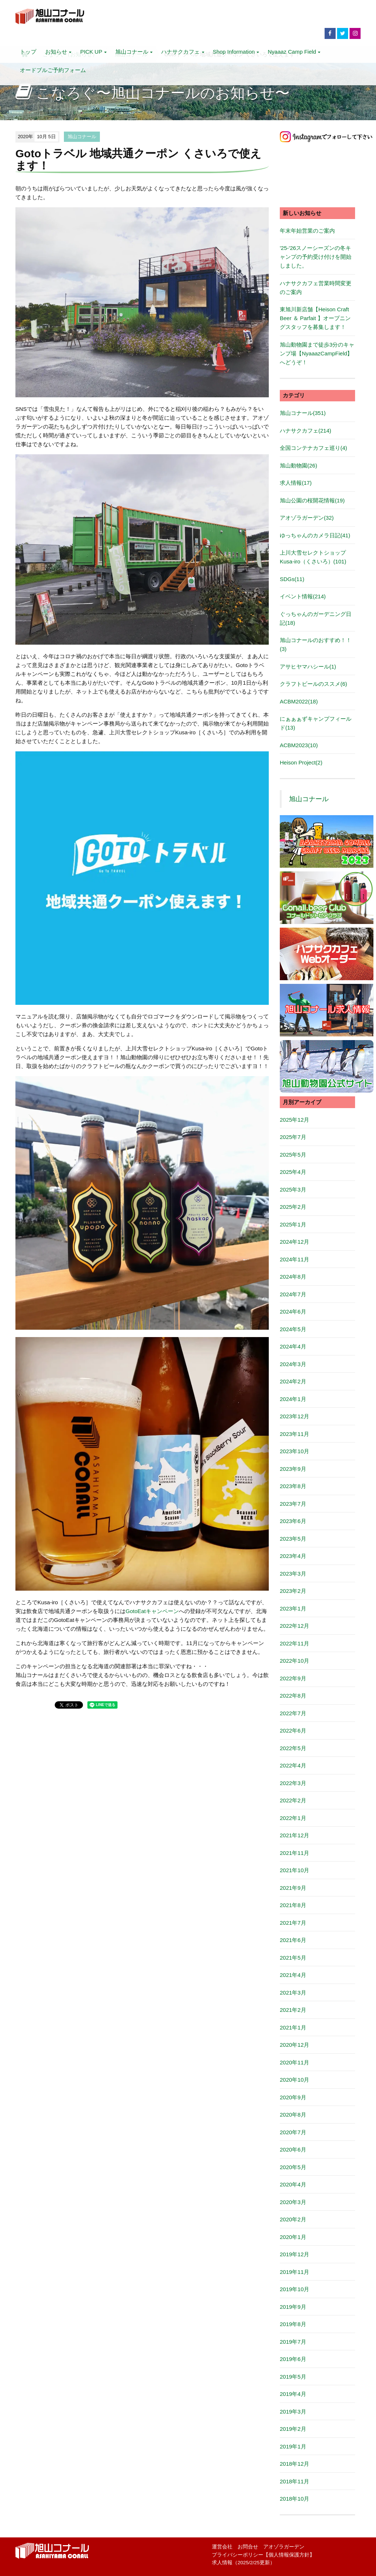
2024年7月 (293, 1294)
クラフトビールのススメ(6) (313, 684)
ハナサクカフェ (182, 52)
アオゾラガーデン (283, 2547)
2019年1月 (293, 2446)
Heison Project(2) (301, 762)
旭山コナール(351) (303, 413)
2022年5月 (293, 1748)
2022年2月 (293, 1800)
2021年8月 (293, 1905)
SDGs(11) (292, 579)
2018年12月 (294, 2464)
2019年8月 (293, 2324)
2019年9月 (293, 2307)
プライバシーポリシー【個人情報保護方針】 (263, 2555)
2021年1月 (293, 2027)
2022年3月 (293, 1783)
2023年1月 (293, 1608)
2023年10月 (294, 1451)
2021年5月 (293, 1958)
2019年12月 (294, 2254)
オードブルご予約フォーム (53, 70)
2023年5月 (293, 1539)
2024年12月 (294, 1242)
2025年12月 (294, 1120)
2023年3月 (293, 1573)
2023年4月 (293, 1556)
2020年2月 (293, 2219)
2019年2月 (293, 2429)
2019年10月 (294, 2289)
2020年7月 (293, 2132)
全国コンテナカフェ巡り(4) (313, 448)
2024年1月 (293, 1399)
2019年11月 (294, 2272)
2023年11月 (294, 1434)
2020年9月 (293, 2097)
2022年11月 (294, 1643)
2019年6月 (293, 2359)
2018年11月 (294, 2481)
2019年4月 (293, 2394)
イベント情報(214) (303, 596)
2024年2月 (293, 1381)
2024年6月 (293, 1311)
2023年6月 (293, 1521)
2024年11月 (294, 1259)
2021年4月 (293, 1975)
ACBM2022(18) (299, 701)
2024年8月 (293, 1276)
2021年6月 (293, 1940)
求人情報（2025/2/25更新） (243, 2562)
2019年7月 (293, 2342)
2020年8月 (293, 2114)
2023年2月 (293, 1591)
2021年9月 (293, 1888)
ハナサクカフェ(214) (305, 430)
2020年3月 (293, 2202)
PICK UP (93, 52)
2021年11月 (294, 1853)
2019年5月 (293, 2376)
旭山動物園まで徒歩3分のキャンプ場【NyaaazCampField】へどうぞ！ (317, 353)
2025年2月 (293, 1207)
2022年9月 (293, 1678)
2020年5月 (293, 2167)
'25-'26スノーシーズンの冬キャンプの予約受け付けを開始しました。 (315, 257)
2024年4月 (293, 1346)
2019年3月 (293, 2411)
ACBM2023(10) (299, 745)
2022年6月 (293, 1730)
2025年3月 (293, 1189)
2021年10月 (294, 1870)
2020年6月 (293, 2149)
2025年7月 (293, 1137)
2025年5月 (293, 1154)
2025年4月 (293, 1172)
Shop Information (236, 52)
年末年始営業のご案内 (307, 230)
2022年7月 (293, 1713)
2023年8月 (293, 1486)
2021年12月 (294, 1835)
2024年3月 (293, 1364)
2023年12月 (294, 1416)
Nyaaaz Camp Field (294, 52)
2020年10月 (294, 2080)
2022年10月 (294, 1661)
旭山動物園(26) (298, 465)
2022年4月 (293, 1765)
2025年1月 (293, 1224)
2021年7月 (293, 1923)
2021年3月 (293, 1992)
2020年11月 (294, 2062)
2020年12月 (294, 2045)
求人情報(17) (296, 483)
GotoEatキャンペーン (152, 1611)
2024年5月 (293, 1329)
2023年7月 (293, 1504)
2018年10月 (294, 2499)
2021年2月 (293, 2010)
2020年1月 (293, 2237)
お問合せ (248, 2547)
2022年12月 (294, 1626)
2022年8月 (293, 1695)
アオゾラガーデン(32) (307, 518)
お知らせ (58, 52)
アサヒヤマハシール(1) (308, 666)
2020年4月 (293, 2184)
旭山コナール (133, 52)
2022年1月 (293, 1818)
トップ (28, 52)
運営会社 (222, 2547)
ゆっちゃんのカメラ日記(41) (315, 535)
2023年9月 (293, 1469)
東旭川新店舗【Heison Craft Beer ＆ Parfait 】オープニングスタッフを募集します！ (315, 318)
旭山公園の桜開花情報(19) (312, 500)
